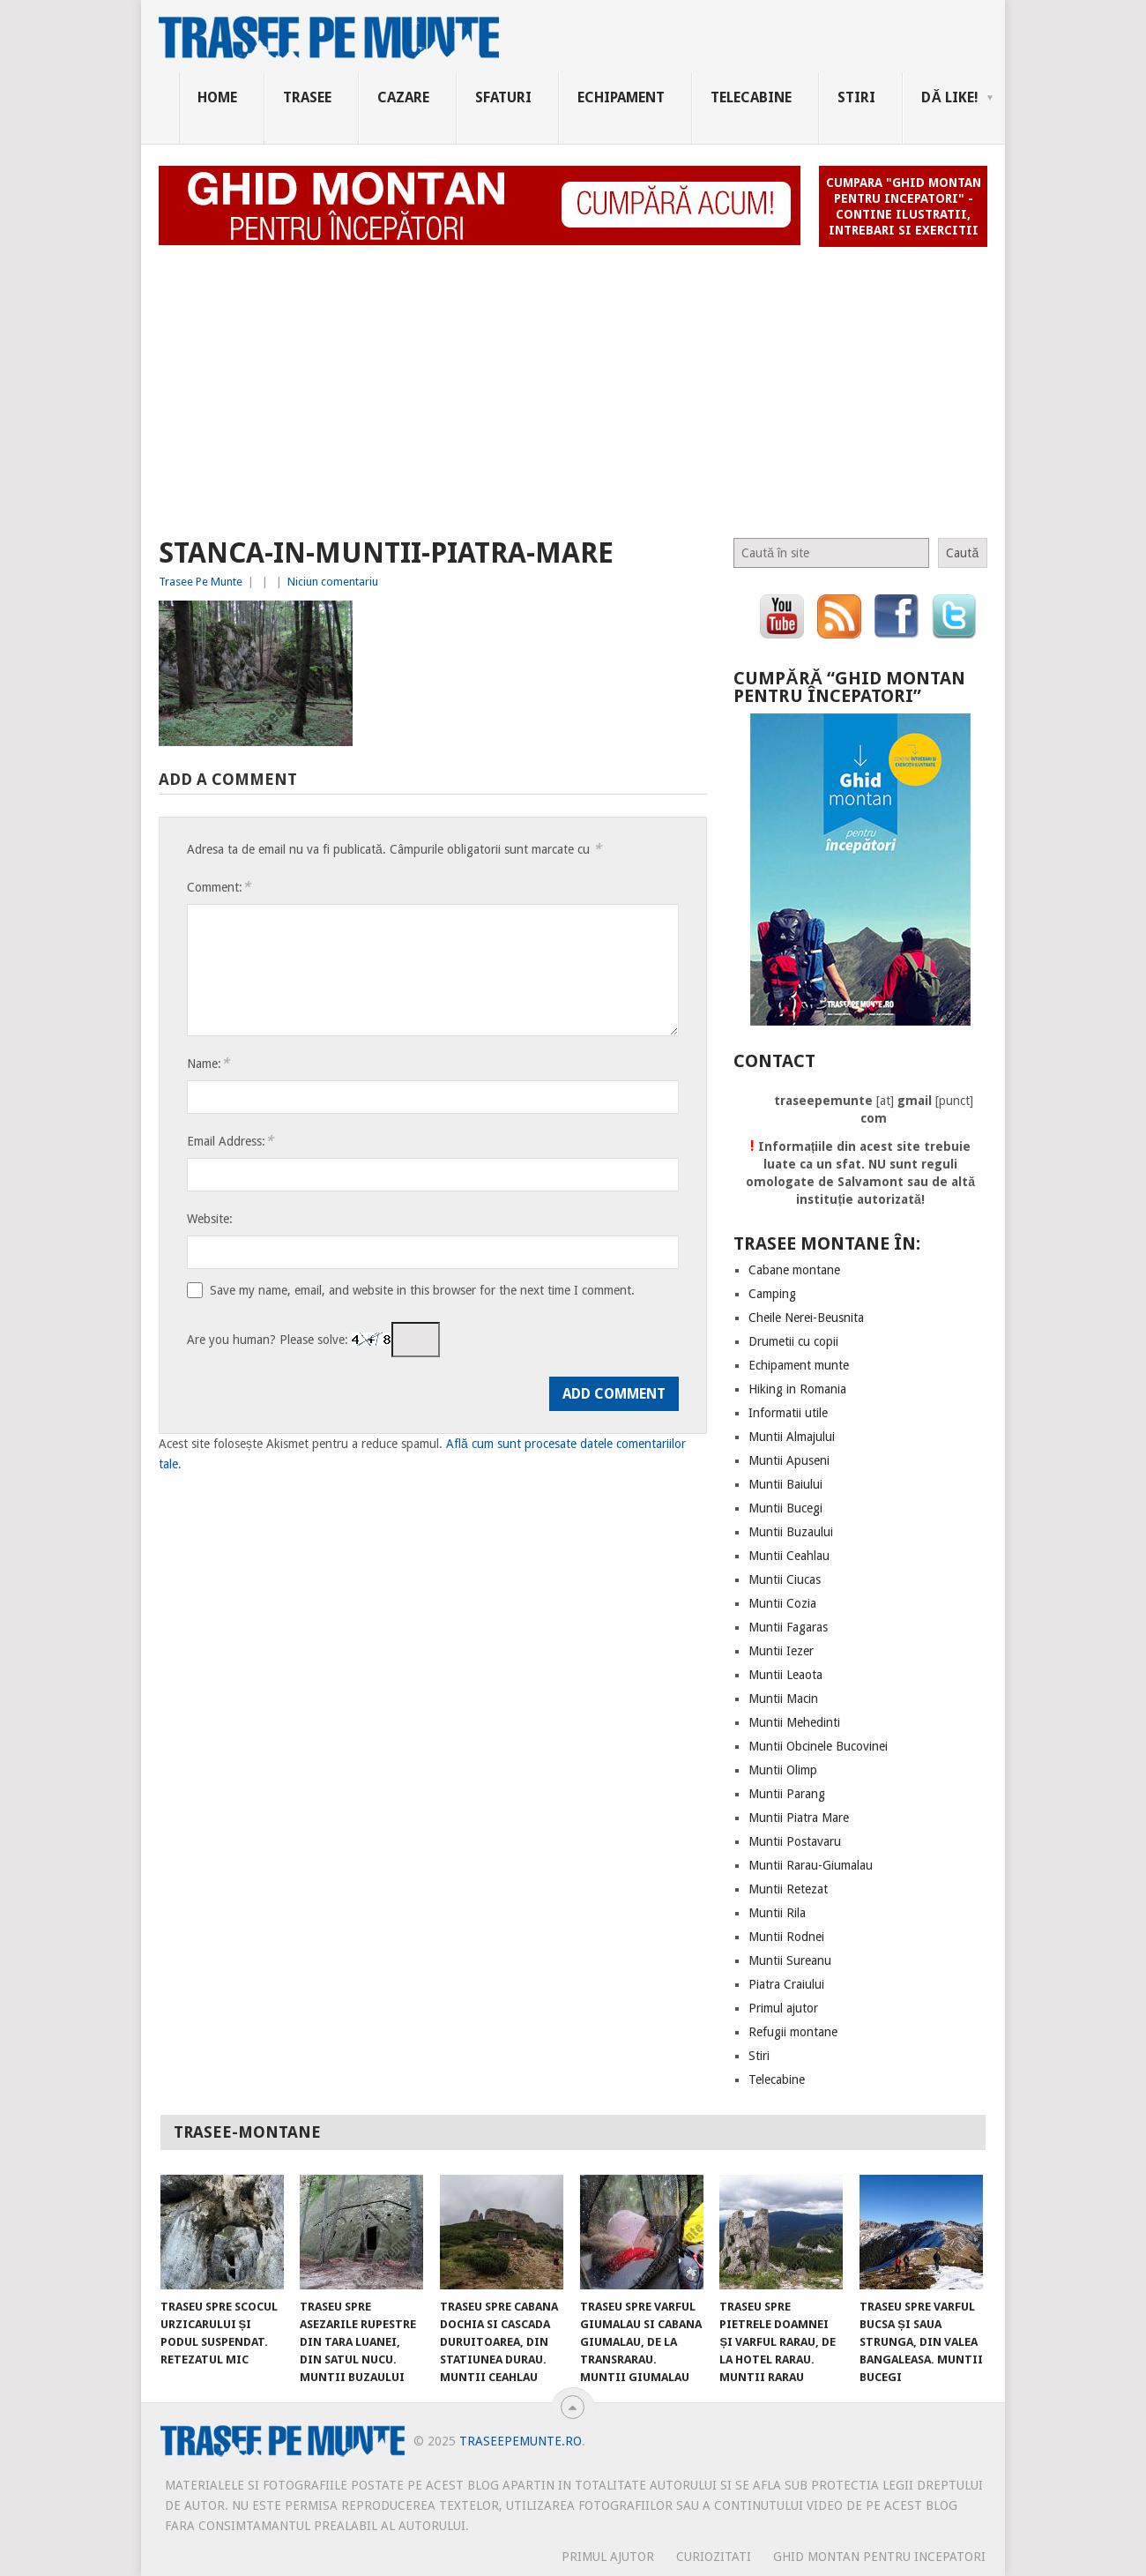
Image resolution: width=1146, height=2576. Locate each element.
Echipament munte (798, 1365)
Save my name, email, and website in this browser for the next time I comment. (422, 1290)
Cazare (403, 97)
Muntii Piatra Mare (798, 1818)
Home (217, 97)
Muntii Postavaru (794, 1841)
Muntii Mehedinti (794, 1722)
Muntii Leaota (785, 1675)
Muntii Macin (783, 1698)
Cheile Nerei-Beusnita (806, 1317)
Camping (772, 1294)
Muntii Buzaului (790, 1532)
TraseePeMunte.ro (520, 2441)
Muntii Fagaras (788, 1627)
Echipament (621, 97)
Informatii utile (788, 1413)
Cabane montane (794, 1270)
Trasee (307, 97)
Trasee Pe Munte (200, 581)
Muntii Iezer (781, 1651)
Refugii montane (792, 2032)
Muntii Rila (777, 1913)
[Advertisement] (573, 384)
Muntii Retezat (788, 1889)
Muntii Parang (786, 1794)
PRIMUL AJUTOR (608, 2557)
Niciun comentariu (332, 581)
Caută (962, 553)
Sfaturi (503, 97)
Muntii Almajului (791, 1437)
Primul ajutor (783, 2008)
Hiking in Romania (797, 1389)
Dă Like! (950, 97)
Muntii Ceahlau (789, 1556)
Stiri (856, 97)
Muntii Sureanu (789, 1960)
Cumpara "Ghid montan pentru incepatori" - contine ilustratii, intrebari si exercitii (903, 206)
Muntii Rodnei (786, 1937)
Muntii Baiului (785, 1484)
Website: (210, 1219)
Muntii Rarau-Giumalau (810, 1865)
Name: (208, 1063)
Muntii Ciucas (784, 1579)
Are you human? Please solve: (313, 1339)
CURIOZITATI (713, 2557)
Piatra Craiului (786, 1984)
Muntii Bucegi (785, 1508)
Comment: (218, 886)
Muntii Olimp (782, 1770)
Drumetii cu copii (793, 1341)
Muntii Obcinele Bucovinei (818, 1746)
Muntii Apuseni (789, 1460)
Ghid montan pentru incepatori (879, 2557)
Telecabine (751, 97)
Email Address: (230, 1140)
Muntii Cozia (782, 1603)
